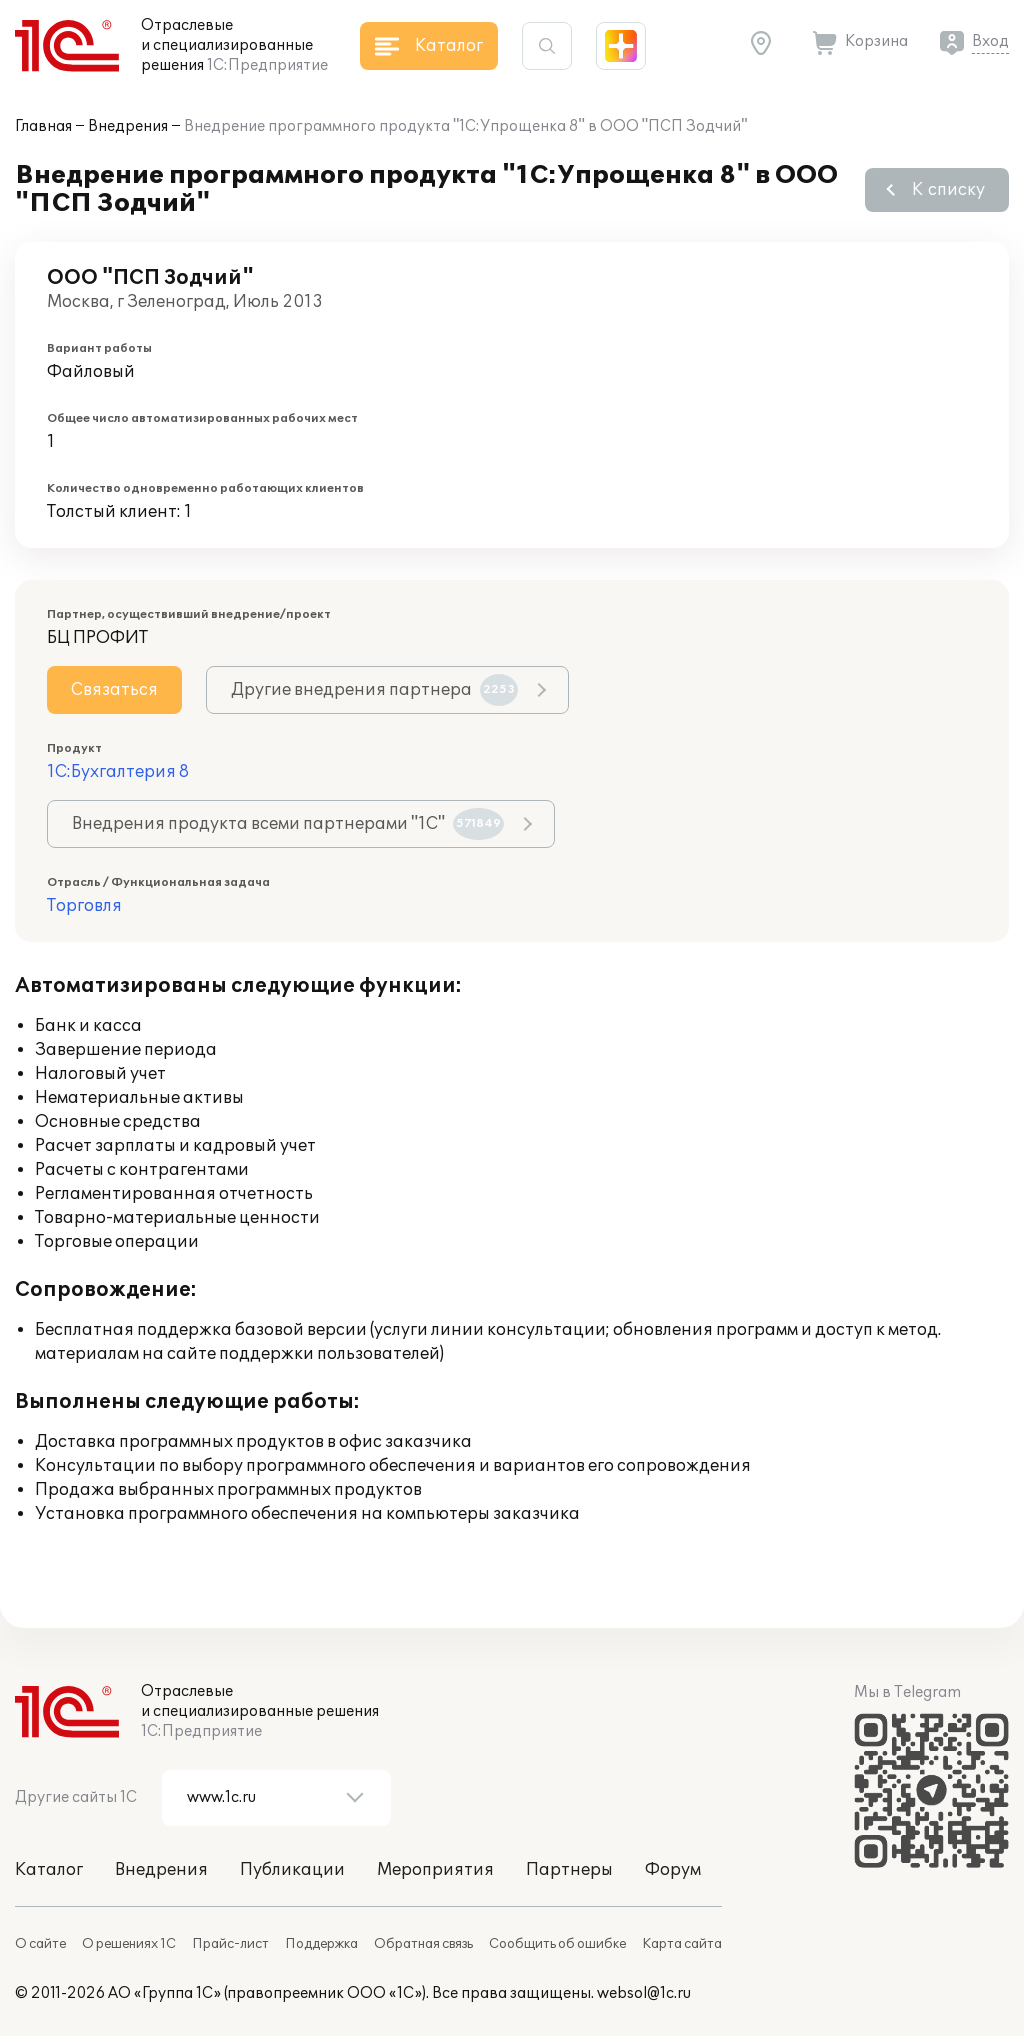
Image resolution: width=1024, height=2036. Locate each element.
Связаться (114, 690)
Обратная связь (423, 1944)
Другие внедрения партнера (374, 690)
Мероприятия (435, 1870)
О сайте (40, 1944)
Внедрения (128, 126)
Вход (990, 41)
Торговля (84, 906)
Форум (673, 1870)
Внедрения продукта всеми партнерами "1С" (288, 824)
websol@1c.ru (644, 1993)
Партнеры (569, 1870)
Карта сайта (682, 1944)
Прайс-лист (230, 1944)
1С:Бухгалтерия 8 (118, 772)
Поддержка (321, 1944)
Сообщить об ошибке (557, 1944)
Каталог (49, 1870)
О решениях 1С (129, 1944)
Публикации (292, 1870)
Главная (43, 126)
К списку (948, 190)
